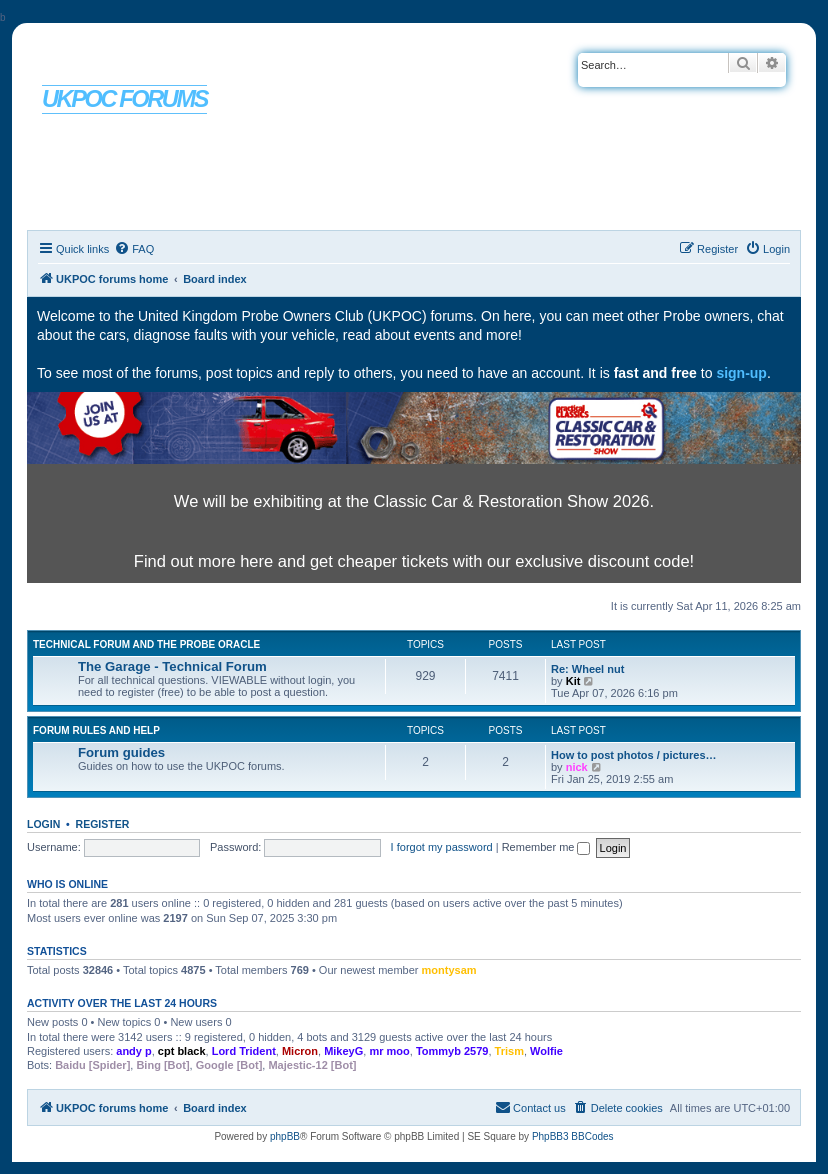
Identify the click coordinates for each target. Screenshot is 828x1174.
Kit (573, 681)
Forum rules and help (96, 730)
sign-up (741, 373)
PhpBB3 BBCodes (573, 1136)
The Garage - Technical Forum (172, 666)
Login (43, 824)
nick (577, 767)
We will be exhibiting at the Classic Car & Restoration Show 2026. (414, 501)
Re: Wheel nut (587, 669)
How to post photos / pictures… (634, 755)
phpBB (285, 1136)
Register (103, 824)
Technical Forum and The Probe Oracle (146, 644)
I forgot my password (442, 847)
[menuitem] (134, 249)
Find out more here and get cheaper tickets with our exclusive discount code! (414, 561)
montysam (449, 970)
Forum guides (121, 752)
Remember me (546, 847)
